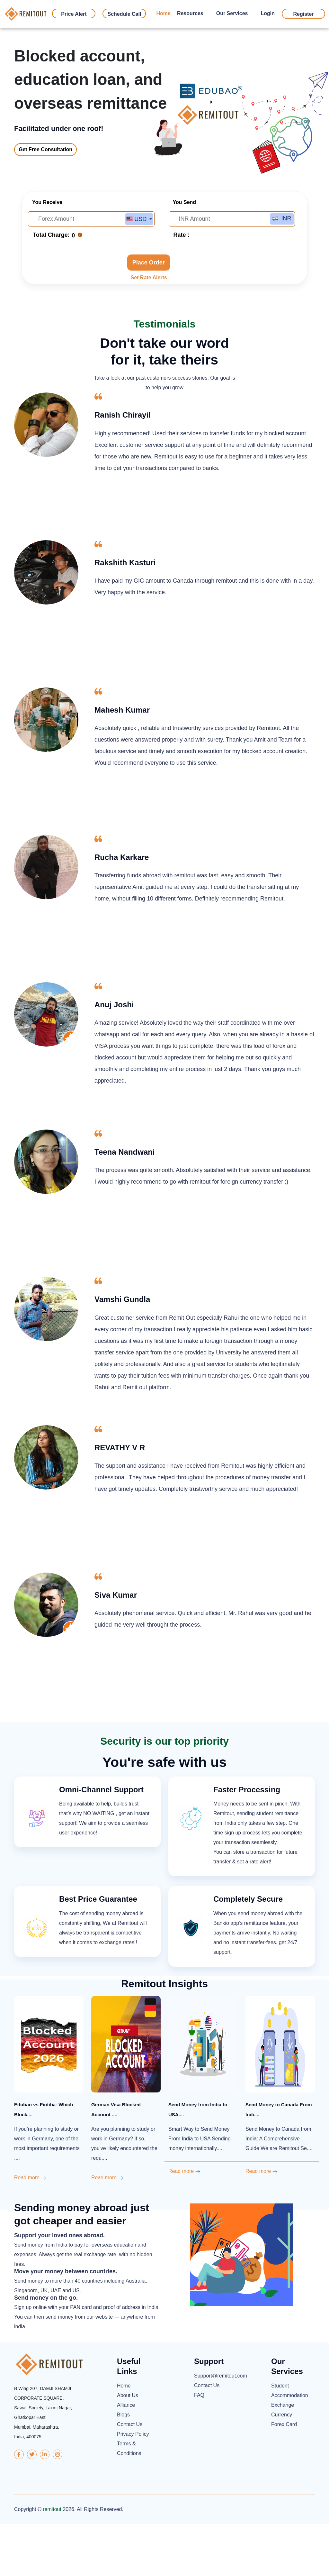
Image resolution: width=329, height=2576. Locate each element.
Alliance (126, 2457)
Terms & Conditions (129, 2500)
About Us (127, 2448)
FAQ (199, 2447)
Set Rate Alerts (149, 329)
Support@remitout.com (216, 2428)
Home (163, 13)
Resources (190, 13)
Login (268, 13)
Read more (30, 2230)
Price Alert (73, 14)
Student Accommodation (289, 2443)
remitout (52, 2561)
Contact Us (129, 2476)
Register (303, 14)
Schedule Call (124, 14)
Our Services (232, 13)
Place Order (148, 314)
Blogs (123, 2467)
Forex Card (284, 2476)
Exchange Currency (282, 2462)
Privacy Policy (133, 2486)
